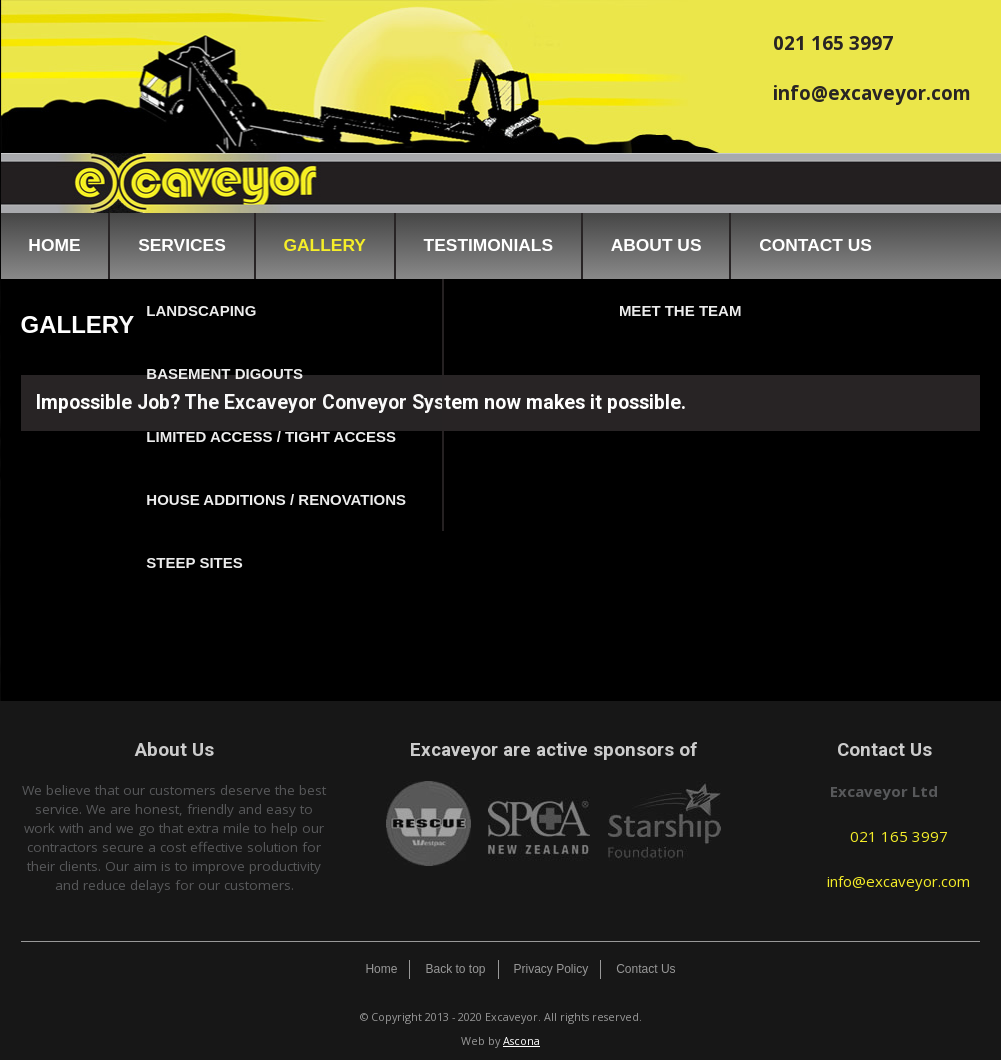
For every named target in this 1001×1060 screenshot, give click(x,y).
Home (54, 245)
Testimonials (488, 245)
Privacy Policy (551, 969)
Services (182, 245)
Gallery (324, 245)
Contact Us (815, 245)
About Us (656, 245)
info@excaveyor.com (872, 92)
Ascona (521, 1040)
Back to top (455, 969)
